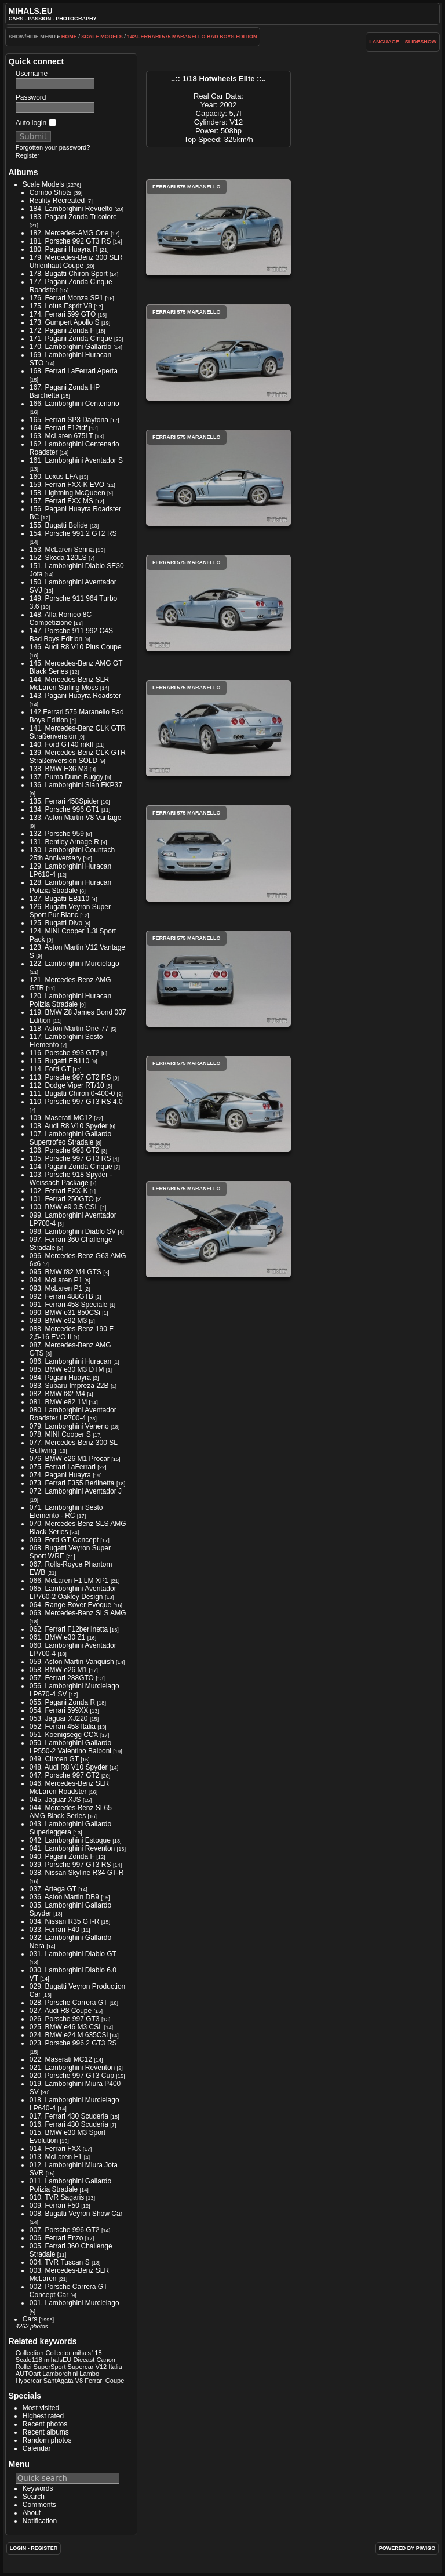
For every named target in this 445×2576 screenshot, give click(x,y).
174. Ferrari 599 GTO (63, 314)
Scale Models (102, 36)
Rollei (24, 2366)
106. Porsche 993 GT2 (65, 1150)
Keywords (38, 2488)
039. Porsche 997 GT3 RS (70, 1865)
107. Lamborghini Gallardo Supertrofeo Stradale (70, 1138)
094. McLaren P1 (56, 1280)
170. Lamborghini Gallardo (70, 347)
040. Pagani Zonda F (62, 1856)
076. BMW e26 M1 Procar (70, 1459)
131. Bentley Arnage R (64, 842)
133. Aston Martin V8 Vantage (76, 817)
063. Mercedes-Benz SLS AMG (78, 1613)
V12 (101, 2366)
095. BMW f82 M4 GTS (65, 1272)
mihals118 (86, 2352)
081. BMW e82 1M (58, 1402)
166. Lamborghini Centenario (74, 403)
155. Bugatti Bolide (59, 525)
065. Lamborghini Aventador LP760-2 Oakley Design (73, 1593)
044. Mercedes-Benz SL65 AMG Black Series (71, 1812)
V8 (79, 2380)
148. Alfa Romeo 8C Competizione (61, 619)
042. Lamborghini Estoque (70, 1840)
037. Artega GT (53, 1889)
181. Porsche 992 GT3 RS (70, 241)
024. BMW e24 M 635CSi (69, 2035)
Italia (115, 2366)
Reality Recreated (57, 201)
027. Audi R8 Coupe (61, 2011)
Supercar (81, 2366)
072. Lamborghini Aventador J (76, 1491)
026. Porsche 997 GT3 (65, 2019)
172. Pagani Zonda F (62, 330)
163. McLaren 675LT (61, 436)
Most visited (41, 2408)
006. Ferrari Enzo (56, 2238)
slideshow (421, 42)
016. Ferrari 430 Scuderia (69, 2124)
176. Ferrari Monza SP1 (66, 298)
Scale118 (29, 2359)
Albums (23, 172)
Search (34, 2497)
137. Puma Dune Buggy (66, 777)
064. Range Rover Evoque (70, 1605)
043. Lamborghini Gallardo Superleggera (70, 1828)
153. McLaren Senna (62, 550)
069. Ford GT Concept (64, 1540)
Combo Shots (51, 192)
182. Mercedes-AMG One (69, 233)
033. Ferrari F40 (54, 1929)
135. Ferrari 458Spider (64, 801)
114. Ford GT (50, 1069)
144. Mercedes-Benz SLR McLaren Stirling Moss (69, 683)
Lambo (89, 2373)
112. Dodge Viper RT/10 (67, 1085)
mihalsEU (57, 2359)
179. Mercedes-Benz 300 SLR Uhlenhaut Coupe (76, 261)
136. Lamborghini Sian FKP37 (76, 785)
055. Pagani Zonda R (62, 1702)
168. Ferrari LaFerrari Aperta (74, 371)
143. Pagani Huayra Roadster (75, 696)
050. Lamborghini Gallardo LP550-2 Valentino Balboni (70, 1747)
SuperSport (50, 2366)
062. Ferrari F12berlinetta (69, 1629)
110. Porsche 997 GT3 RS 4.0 (76, 1102)
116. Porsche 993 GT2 (65, 1053)
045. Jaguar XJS (55, 1800)
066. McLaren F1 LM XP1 (69, 1580)
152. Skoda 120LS (58, 558)
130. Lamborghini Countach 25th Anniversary (72, 854)
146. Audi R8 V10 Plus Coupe (76, 647)
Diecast (83, 2359)
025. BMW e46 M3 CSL (66, 2027)
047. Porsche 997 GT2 (65, 1775)
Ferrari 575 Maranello (218, 227)
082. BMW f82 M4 (57, 1394)
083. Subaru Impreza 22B (69, 1386)
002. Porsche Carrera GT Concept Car (69, 2291)
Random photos (47, 2440)
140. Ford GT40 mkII (62, 744)
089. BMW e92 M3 (58, 1321)
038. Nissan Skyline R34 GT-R (77, 1873)
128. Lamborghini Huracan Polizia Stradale (70, 886)
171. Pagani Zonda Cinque (71, 339)
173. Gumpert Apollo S (65, 322)
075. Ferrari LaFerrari (63, 1467)
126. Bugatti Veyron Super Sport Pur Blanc (70, 911)
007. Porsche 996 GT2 (65, 2230)
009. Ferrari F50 (54, 2205)
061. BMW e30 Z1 (58, 1637)
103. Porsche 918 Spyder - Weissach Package (71, 1179)
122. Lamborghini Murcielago (74, 964)
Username (32, 74)
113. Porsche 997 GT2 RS (70, 1077)
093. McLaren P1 (56, 1288)
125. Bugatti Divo (56, 923)
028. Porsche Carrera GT (69, 2003)
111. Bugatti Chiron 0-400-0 (72, 1093)
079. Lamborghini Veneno (69, 1426)
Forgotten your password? (53, 147)
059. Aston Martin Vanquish (72, 1662)
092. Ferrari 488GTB (61, 1296)
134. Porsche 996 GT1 (65, 809)
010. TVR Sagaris (57, 2197)
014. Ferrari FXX (55, 2149)
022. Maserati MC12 (61, 2059)
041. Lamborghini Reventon (72, 1848)
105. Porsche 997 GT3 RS (70, 1158)
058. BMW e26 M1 (58, 1670)
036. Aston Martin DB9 (64, 1897)
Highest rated (43, 2416)
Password (31, 97)
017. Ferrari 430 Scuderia (69, 2116)
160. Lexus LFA (54, 477)
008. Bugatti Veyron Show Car (76, 2214)
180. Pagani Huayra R (64, 249)
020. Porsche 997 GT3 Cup (72, 2076)
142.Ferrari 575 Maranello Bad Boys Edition (192, 36)
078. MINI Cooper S (60, 1434)
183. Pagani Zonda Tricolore (73, 217)
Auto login (36, 123)
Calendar (37, 2448)
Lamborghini (60, 2373)
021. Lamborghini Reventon (72, 2067)
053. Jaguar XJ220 (59, 1718)
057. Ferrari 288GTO (62, 1678)
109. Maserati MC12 (61, 1118)
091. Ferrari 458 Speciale (69, 1304)
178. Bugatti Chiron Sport (69, 274)
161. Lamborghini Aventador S (76, 460)
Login (18, 2548)
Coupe (115, 2380)
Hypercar (29, 2380)
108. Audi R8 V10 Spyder (69, 1126)
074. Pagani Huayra (60, 1475)
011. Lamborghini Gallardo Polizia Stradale (70, 2185)
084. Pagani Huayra (60, 1378)
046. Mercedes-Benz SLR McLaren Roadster (69, 1787)
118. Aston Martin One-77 (69, 1028)
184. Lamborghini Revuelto (71, 209)
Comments (39, 2505)
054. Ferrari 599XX (59, 1710)
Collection (30, 2352)
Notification (40, 2521)
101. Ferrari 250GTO (62, 1199)
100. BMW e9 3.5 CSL (64, 1207)
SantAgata (58, 2380)
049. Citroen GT (54, 1759)
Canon (105, 2359)
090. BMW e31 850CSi (65, 1313)
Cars (30, 2319)
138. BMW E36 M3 (59, 769)
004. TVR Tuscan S (60, 2262)
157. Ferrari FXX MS (61, 501)
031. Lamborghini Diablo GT (73, 1954)
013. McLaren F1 (56, 2157)
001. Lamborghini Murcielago (74, 2303)
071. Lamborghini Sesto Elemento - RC (66, 1511)
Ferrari (94, 2380)
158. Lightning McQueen (67, 493)
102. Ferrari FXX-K (59, 1191)
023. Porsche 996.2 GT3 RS (73, 2043)
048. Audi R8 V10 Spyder (69, 1767)
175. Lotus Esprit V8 (61, 306)
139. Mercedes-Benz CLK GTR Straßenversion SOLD (78, 757)
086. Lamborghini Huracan (70, 1361)
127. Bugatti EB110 (59, 899)
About (32, 2513)
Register (27, 155)
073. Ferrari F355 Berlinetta (72, 1483)
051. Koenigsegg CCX (64, 1735)
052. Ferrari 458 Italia (63, 1727)
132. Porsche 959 (57, 834)
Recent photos (45, 2424)
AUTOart (28, 2373)
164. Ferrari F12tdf (58, 428)
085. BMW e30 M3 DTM (67, 1369)
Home (69, 36)
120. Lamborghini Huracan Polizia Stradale (70, 1000)
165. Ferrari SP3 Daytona (69, 420)
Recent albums (46, 2432)
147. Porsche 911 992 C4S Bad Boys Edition (71, 635)
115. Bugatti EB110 (59, 1061)
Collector (58, 2352)
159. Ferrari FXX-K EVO (67, 485)
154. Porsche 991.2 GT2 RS (73, 533)
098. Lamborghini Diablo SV (73, 1231)
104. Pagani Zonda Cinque (71, 1166)
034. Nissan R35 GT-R (65, 1921)
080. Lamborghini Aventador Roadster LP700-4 (73, 1414)
